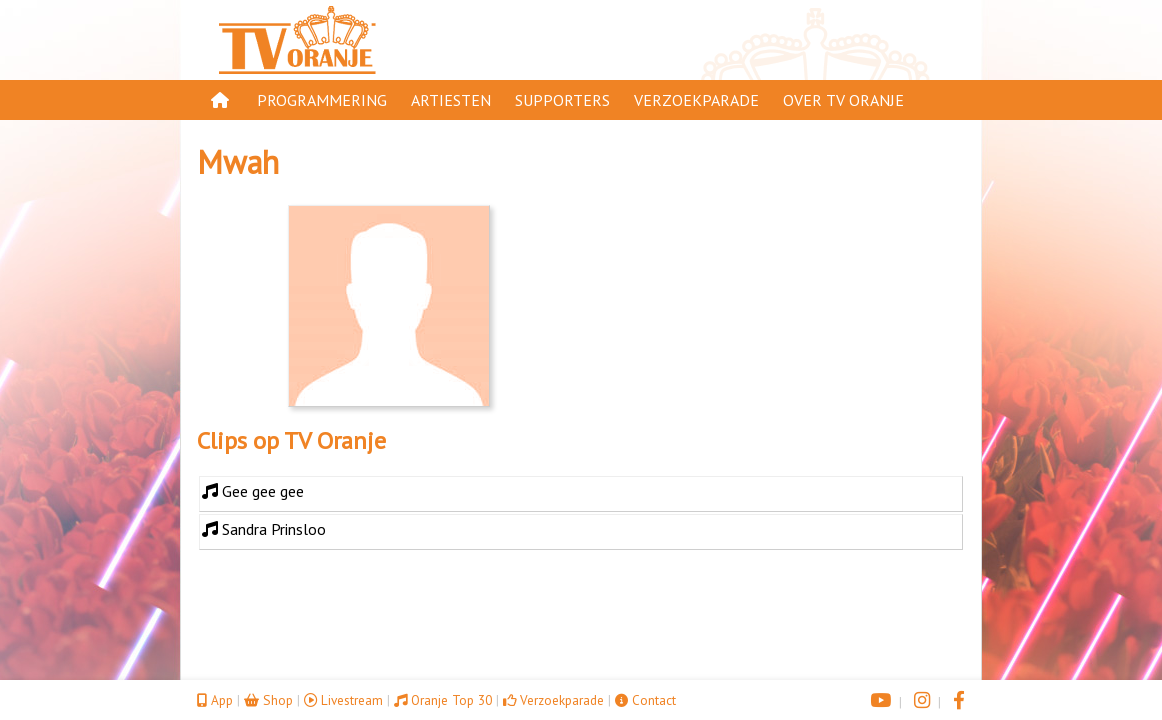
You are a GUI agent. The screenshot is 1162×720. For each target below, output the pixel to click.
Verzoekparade (696, 100)
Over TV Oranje (843, 100)
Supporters (562, 100)
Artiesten (451, 100)
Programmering (322, 100)
